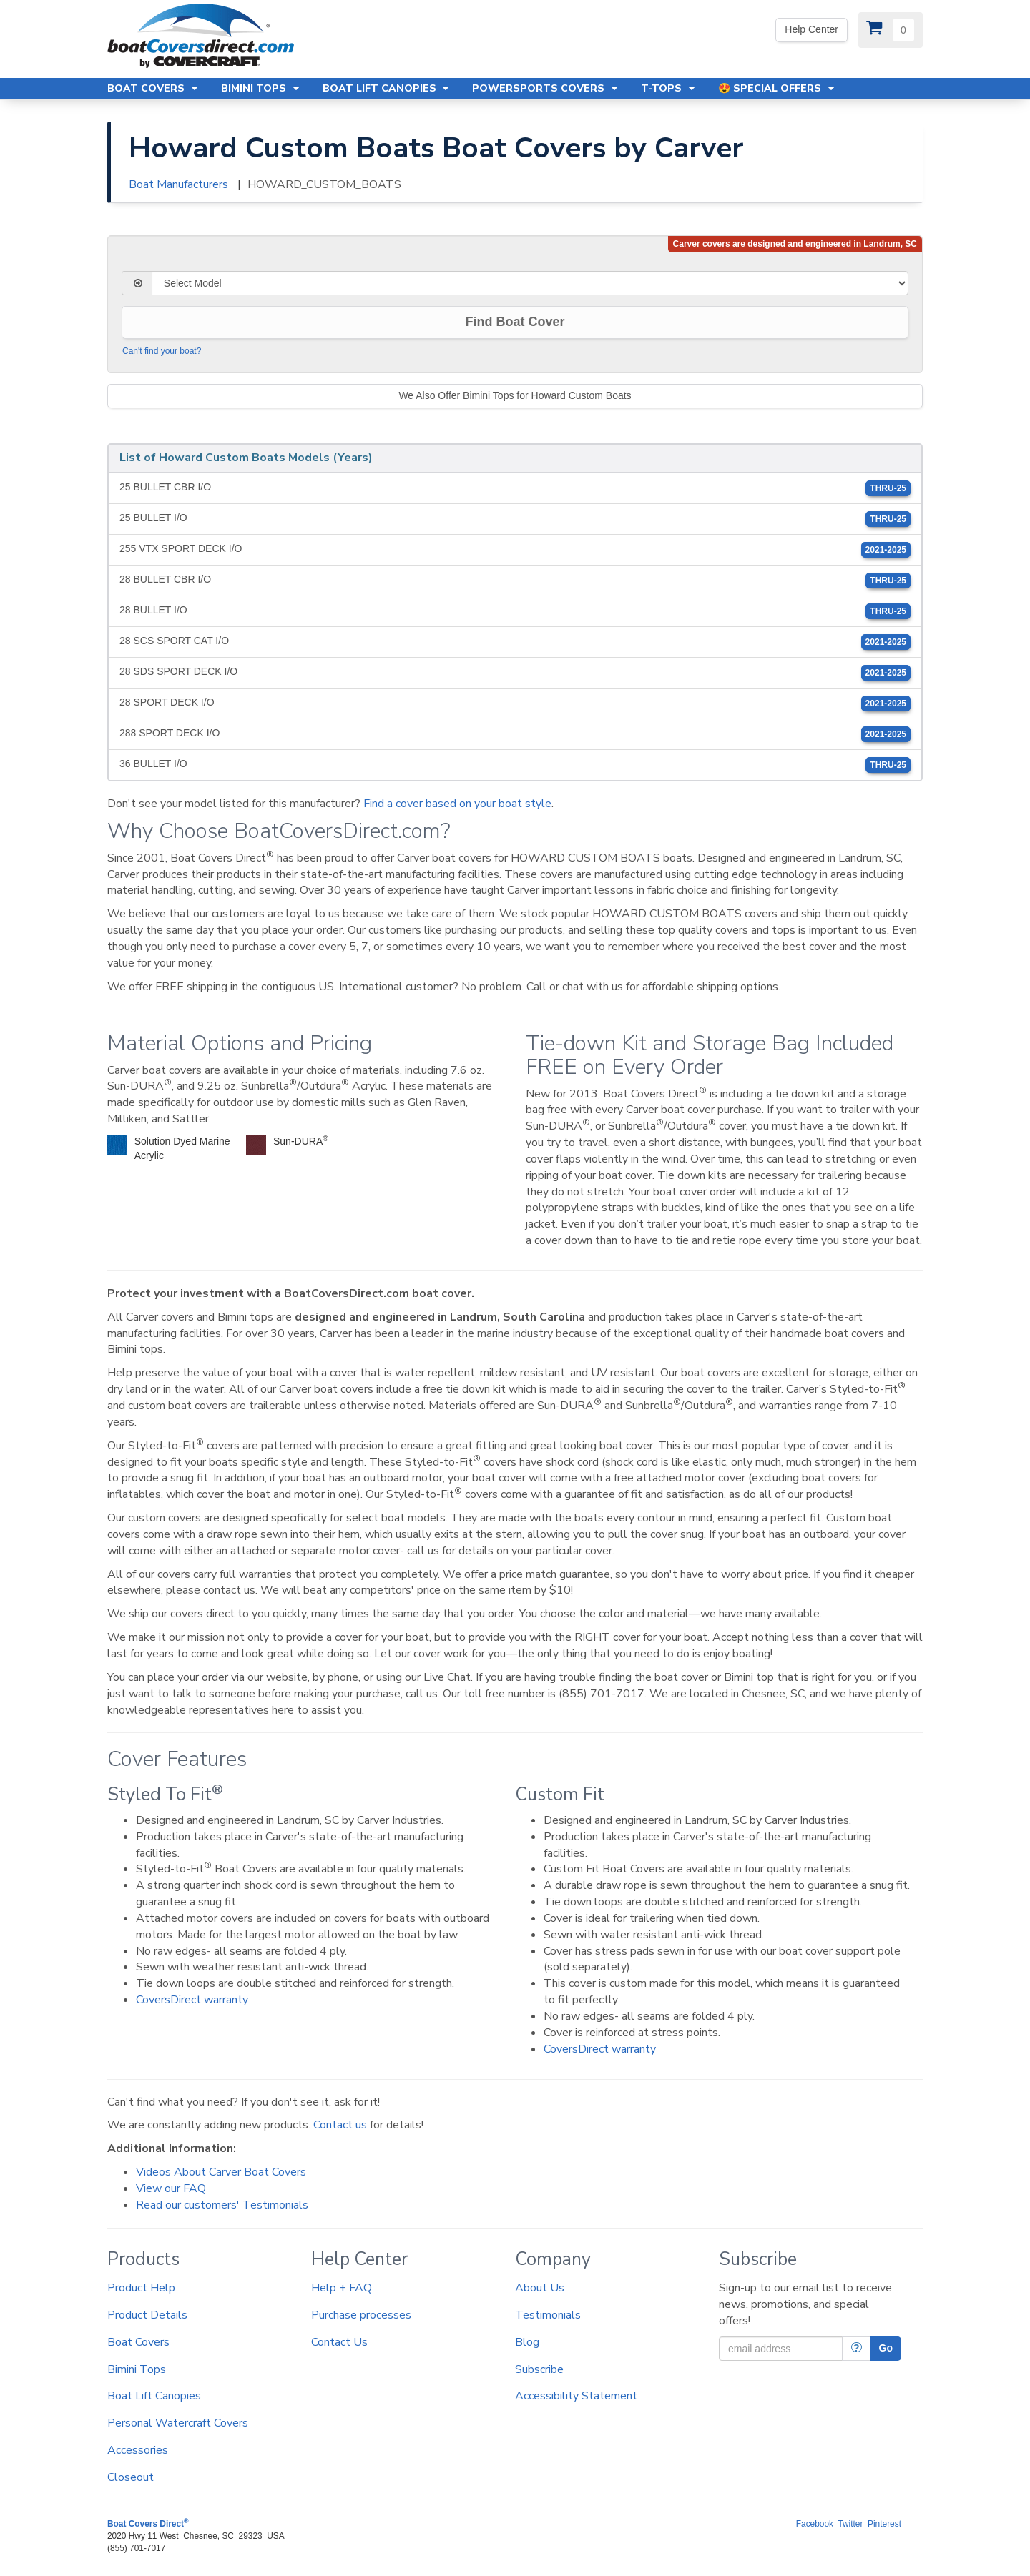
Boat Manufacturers (178, 184)
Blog (527, 2342)
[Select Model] (530, 283)
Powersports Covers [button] (545, 88)
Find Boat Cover (514, 322)
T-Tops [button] (669, 88)
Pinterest (884, 2524)
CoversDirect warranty (192, 2000)
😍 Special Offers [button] (777, 88)
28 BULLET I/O (515, 611)
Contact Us (339, 2342)
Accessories (137, 2450)
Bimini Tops (136, 2369)
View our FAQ (171, 2188)
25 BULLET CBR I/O (515, 488)
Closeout (130, 2477)
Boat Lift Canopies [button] (387, 88)
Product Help (141, 2288)
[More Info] (856, 2348)
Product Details (147, 2315)
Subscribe (539, 2369)
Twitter (850, 2524)
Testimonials (548, 2315)
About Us (539, 2288)
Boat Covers (138, 2342)
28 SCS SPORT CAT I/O (515, 642)
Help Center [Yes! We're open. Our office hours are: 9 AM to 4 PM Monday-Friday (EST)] (811, 29)
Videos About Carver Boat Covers (221, 2172)
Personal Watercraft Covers (177, 2423)
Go (886, 2348)
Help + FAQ (341, 2288)
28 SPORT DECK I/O (515, 703)
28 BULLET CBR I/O (515, 580)
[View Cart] (890, 30)
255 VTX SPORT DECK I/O (515, 550)
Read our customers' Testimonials (222, 2205)
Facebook (814, 2524)
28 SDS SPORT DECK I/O (515, 673)
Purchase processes (361, 2315)
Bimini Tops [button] (261, 88)
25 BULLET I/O (515, 519)
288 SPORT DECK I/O (515, 734)
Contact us (340, 2125)
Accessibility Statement (576, 2396)
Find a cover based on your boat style (457, 803)
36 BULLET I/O (515, 765)
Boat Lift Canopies (154, 2396)
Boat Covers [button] (153, 88)
